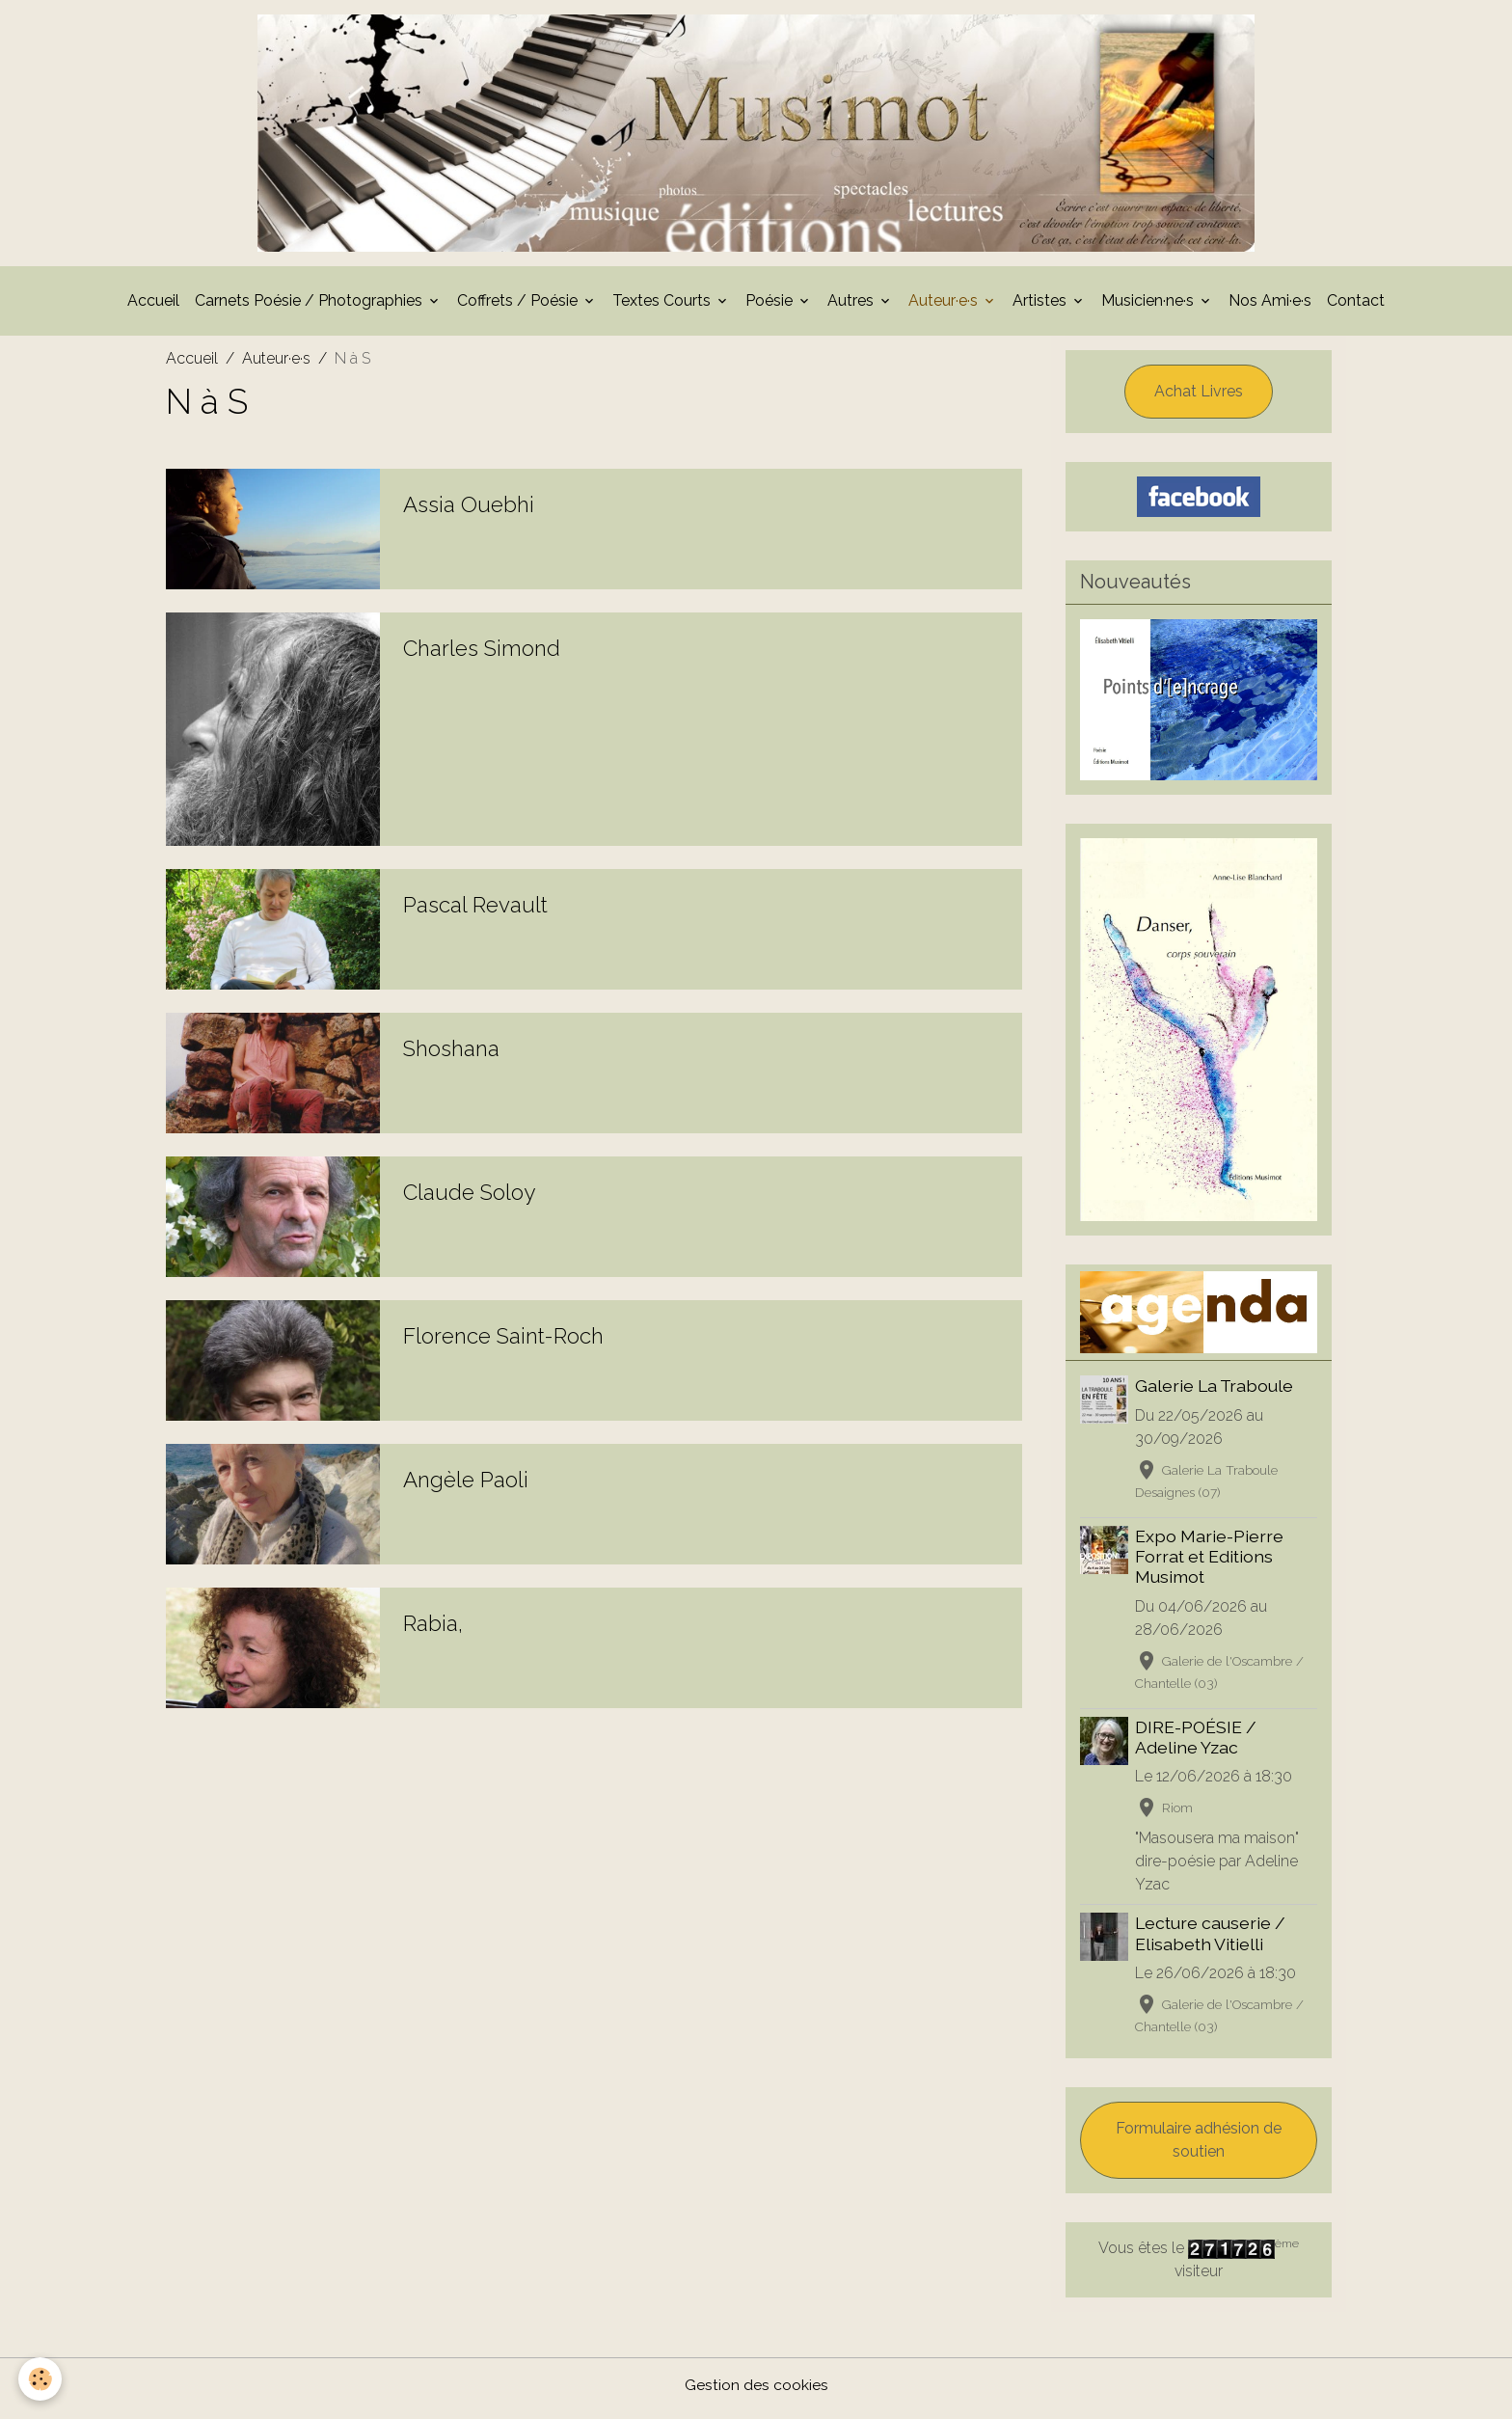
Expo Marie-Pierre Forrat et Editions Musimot (1210, 1563)
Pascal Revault (475, 910)
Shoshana (451, 1054)
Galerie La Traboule (1215, 1392)
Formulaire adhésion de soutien (1199, 2146)
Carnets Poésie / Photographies (310, 306)
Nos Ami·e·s (1269, 306)
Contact (1356, 306)
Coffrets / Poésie (519, 306)
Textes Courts (663, 306)
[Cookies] (41, 2379)
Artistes (1041, 306)
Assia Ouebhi (468, 510)
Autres (852, 306)
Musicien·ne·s (1149, 306)
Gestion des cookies (756, 2391)
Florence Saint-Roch (503, 1341)
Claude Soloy (469, 1197)
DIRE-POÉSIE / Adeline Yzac (1196, 1744)
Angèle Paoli (465, 1485)
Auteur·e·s (945, 306)
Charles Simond (481, 653)
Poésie (770, 306)
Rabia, (433, 1629)
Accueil (153, 306)
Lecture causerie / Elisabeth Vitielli (1211, 1939)
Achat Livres (1198, 397)
